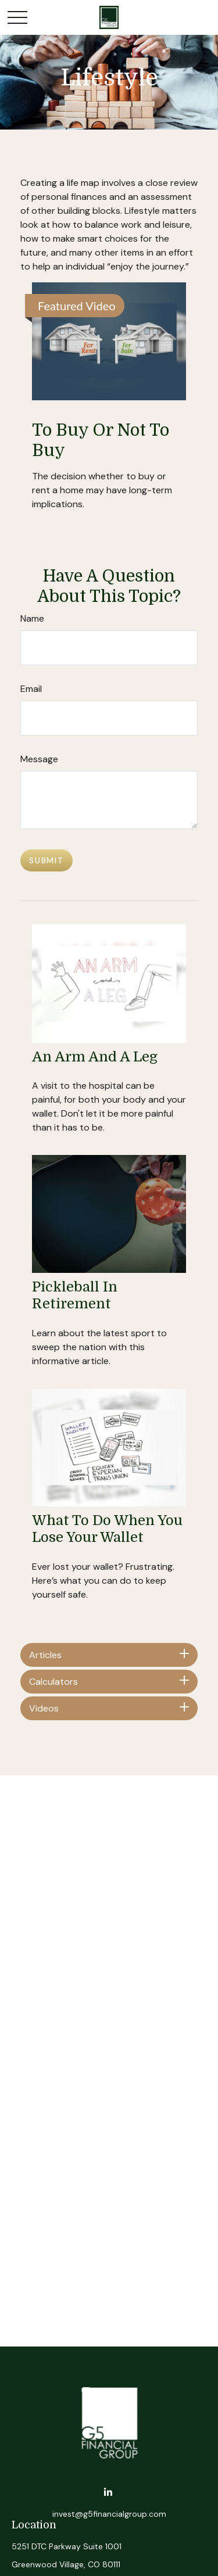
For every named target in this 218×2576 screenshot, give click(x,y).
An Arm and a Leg (95, 1057)
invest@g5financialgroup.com (109, 2514)
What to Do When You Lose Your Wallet (107, 1528)
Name (32, 618)
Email (31, 689)
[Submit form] (46, 860)
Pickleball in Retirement (74, 1295)
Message (39, 759)
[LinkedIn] (108, 2492)
